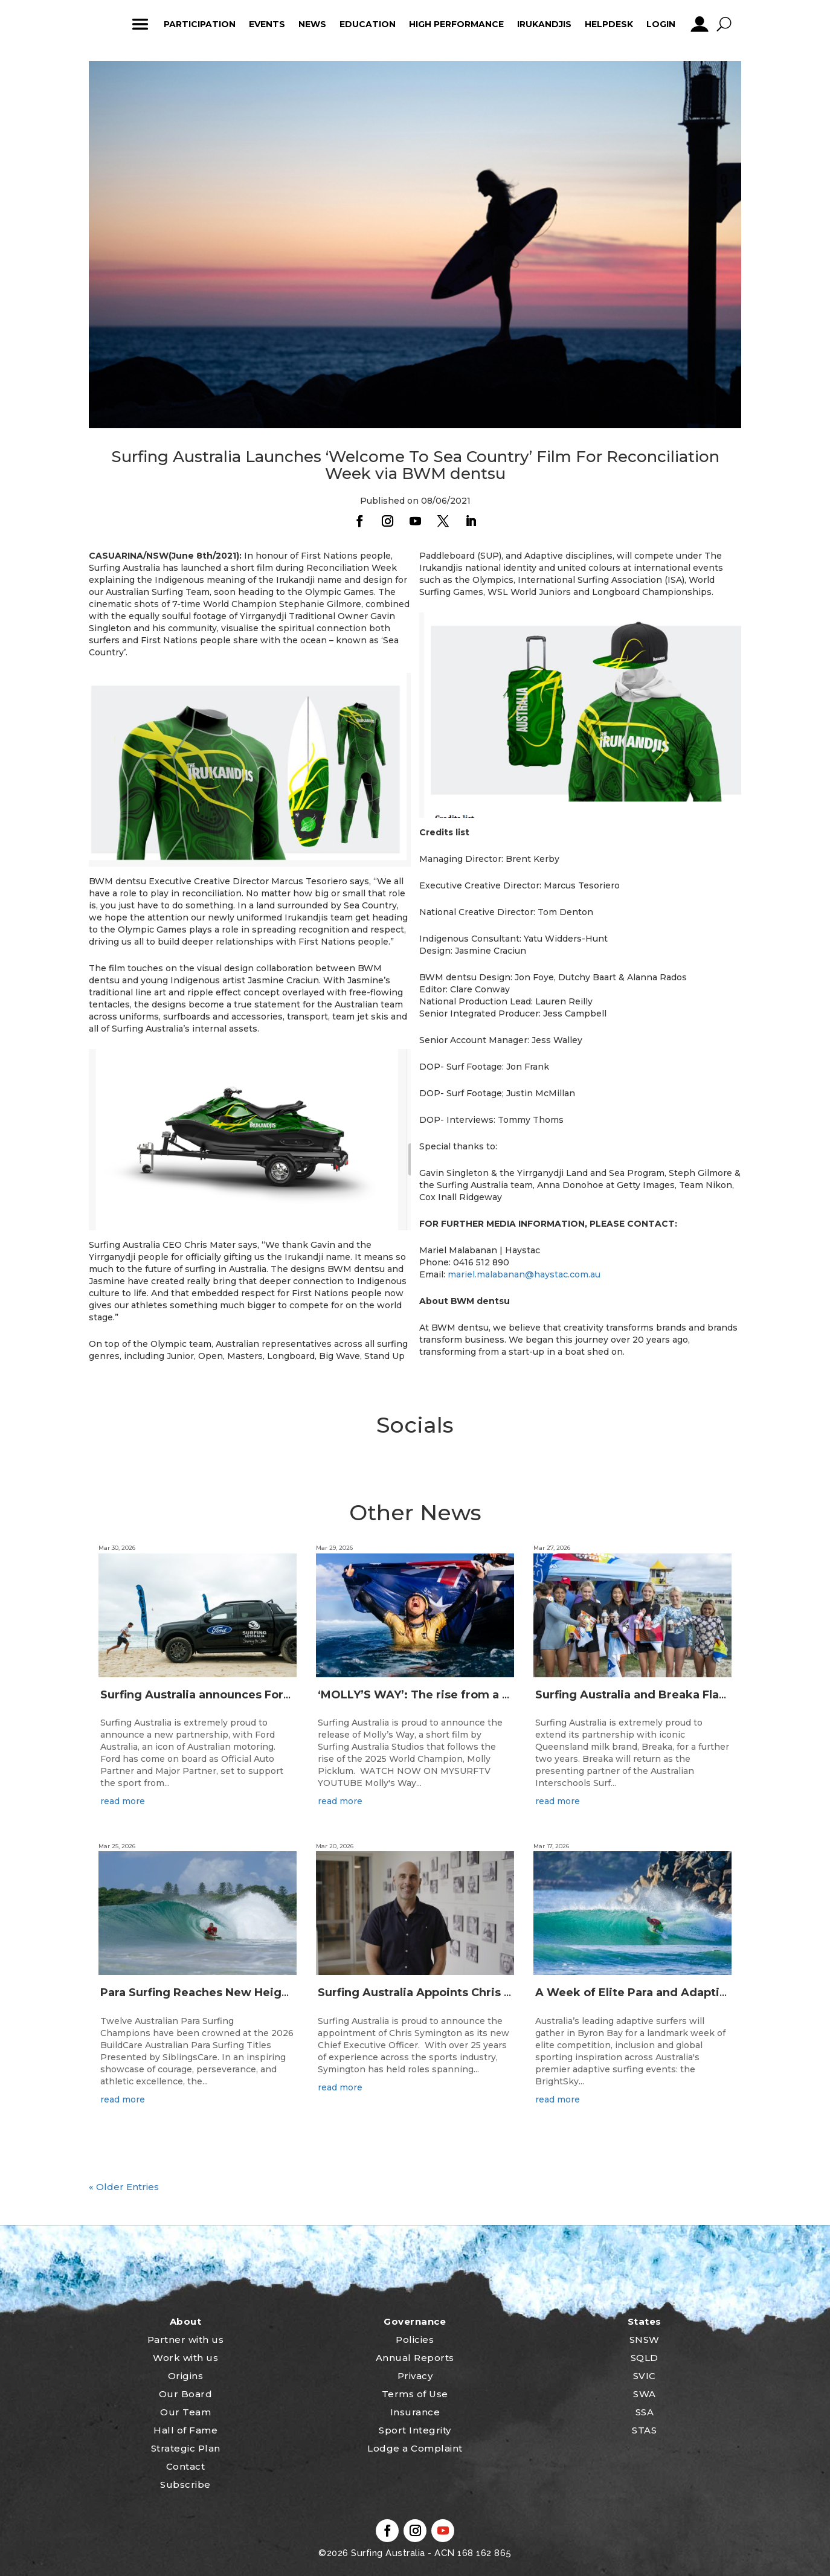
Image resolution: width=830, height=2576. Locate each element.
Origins (186, 2376)
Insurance (415, 2412)
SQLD (644, 2357)
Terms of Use (415, 2394)
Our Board (186, 2394)
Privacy (415, 2376)
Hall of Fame (185, 2430)
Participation (200, 24)
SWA (644, 2394)
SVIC (644, 2376)
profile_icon (699, 24)
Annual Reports (415, 2357)
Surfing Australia (387, 2553)
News (312, 24)
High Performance (456, 24)
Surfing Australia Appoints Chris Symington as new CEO (478, 1992)
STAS (644, 2430)
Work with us (185, 2357)
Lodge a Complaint (415, 2448)
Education (367, 24)
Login (660, 24)
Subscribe (185, 2484)
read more (122, 1801)
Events (267, 24)
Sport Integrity (415, 2430)
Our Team (185, 2412)
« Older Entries (124, 2186)
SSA (644, 2412)
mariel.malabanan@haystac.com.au (524, 1274)
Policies (415, 2339)
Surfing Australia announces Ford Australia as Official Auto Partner (291, 1694)
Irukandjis (544, 24)
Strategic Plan (185, 2448)
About (186, 2321)
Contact (185, 2466)
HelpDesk (609, 24)
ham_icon (139, 24)
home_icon (104, 24)
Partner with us (185, 2339)
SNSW (644, 2339)
